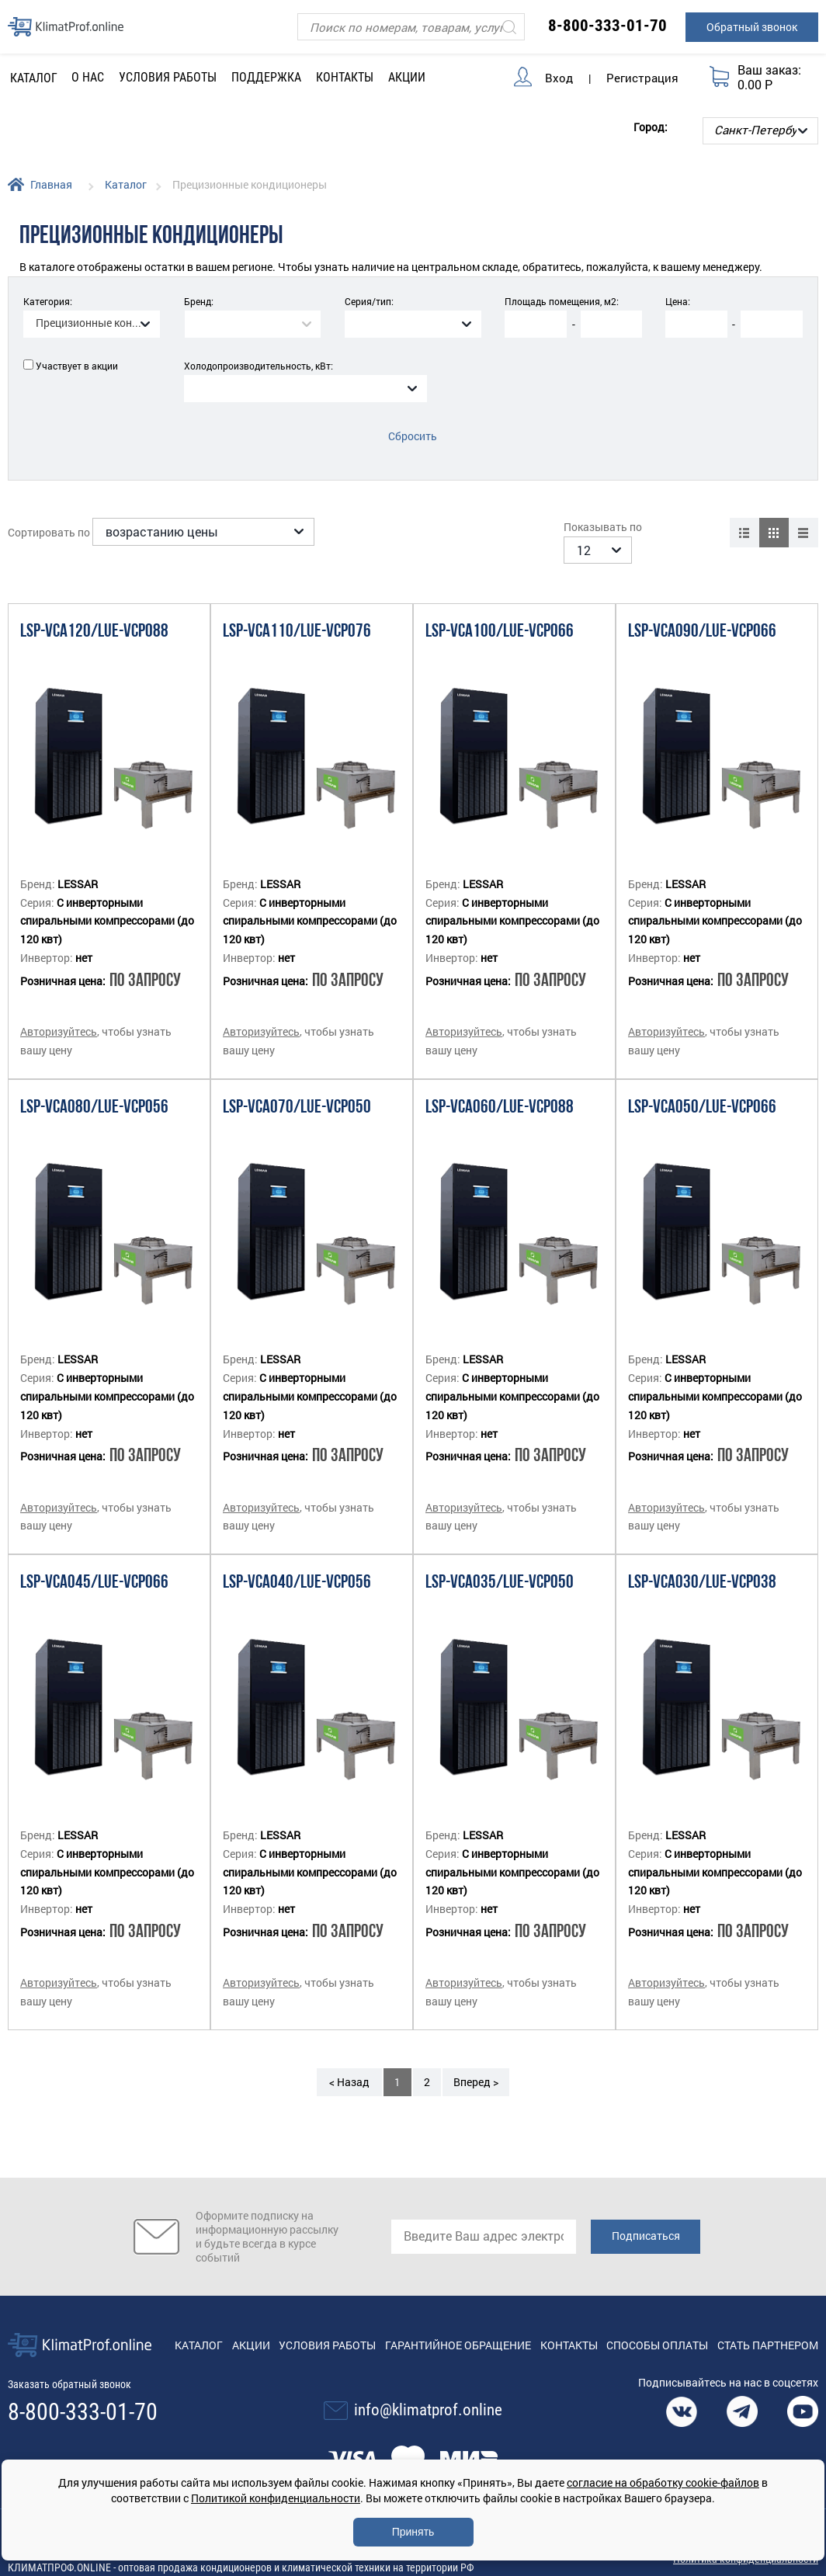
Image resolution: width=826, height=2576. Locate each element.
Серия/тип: (369, 301)
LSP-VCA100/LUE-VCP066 (499, 613)
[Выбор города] (760, 130)
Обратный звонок (751, 26)
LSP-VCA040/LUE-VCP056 (297, 1564)
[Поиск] (410, 26)
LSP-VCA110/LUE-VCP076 (297, 613)
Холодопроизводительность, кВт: (258, 365)
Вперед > (475, 2063)
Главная (51, 184)
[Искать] (509, 26)
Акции (406, 77)
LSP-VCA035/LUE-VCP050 (499, 1564)
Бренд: (198, 301)
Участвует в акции (77, 365)
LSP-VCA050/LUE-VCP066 (702, 1089)
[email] (483, 2218)
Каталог (126, 184)
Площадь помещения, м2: (562, 301)
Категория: (47, 301)
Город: (650, 127)
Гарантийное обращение (458, 2326)
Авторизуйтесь (58, 1012)
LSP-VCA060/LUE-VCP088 (499, 1089)
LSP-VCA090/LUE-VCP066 (702, 613)
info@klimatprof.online (428, 2391)
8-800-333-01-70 (607, 25)
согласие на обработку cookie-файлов (663, 2482)
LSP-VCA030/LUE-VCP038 (702, 1564)
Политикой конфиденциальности (275, 2498)
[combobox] (91, 324)
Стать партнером (767, 2326)
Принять (413, 2532)
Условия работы (168, 77)
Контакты (344, 77)
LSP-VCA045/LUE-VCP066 (94, 1564)
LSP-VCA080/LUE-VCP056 (94, 1089)
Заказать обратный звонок (69, 2365)
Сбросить (413, 436)
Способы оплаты (657, 2326)
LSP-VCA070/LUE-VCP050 (297, 1089)
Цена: (677, 301)
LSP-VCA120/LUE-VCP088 (94, 613)
